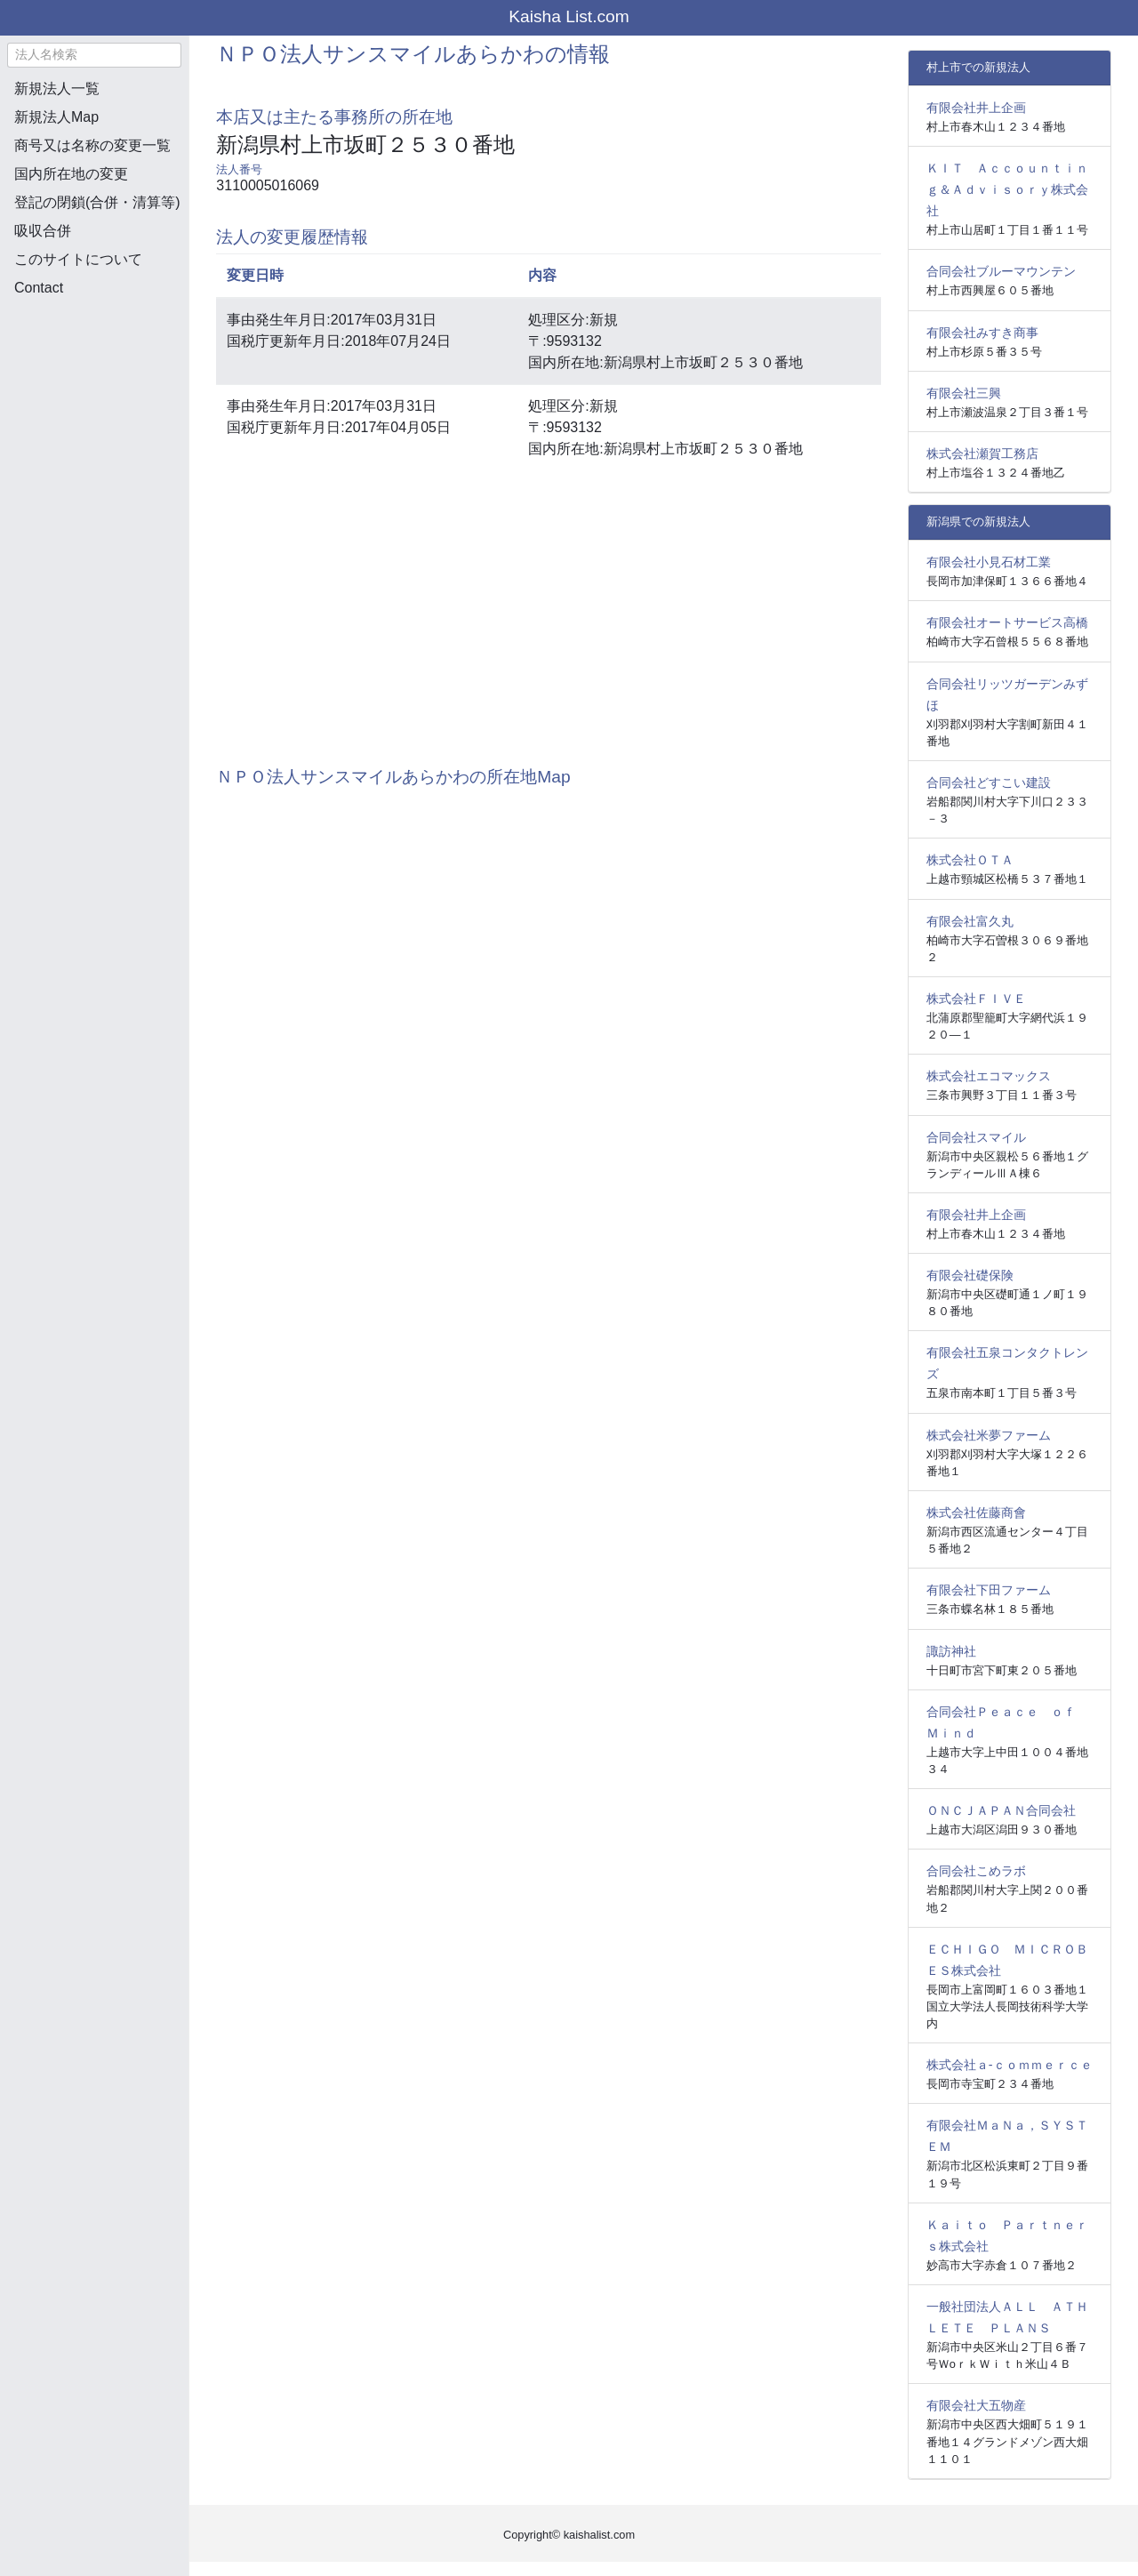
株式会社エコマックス (988, 1076)
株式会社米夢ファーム (988, 1435)
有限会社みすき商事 (982, 332)
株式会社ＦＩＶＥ (976, 998)
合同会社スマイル (976, 1137)
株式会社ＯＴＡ (970, 860)
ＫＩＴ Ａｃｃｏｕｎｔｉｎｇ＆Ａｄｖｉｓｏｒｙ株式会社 (1007, 189)
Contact (38, 287)
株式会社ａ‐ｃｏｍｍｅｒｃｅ (1009, 2065)
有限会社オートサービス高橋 (1007, 622)
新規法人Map (56, 116)
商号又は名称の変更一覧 (92, 145)
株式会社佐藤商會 (976, 1512)
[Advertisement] (94, 405)
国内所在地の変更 (71, 173)
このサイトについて (78, 259)
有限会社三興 (963, 393)
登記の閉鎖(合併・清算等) (97, 202)
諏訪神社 (951, 1651)
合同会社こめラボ (976, 1871)
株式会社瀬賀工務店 (982, 453)
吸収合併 (42, 230)
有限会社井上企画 (976, 107)
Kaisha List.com (569, 16)
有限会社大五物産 (976, 2405)
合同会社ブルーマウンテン (1001, 271)
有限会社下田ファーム (988, 1590)
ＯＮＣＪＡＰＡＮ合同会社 (1001, 1810)
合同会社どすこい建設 (988, 782)
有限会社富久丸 (970, 921)
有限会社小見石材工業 (988, 562)
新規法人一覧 (57, 88)
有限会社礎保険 (970, 1275)
